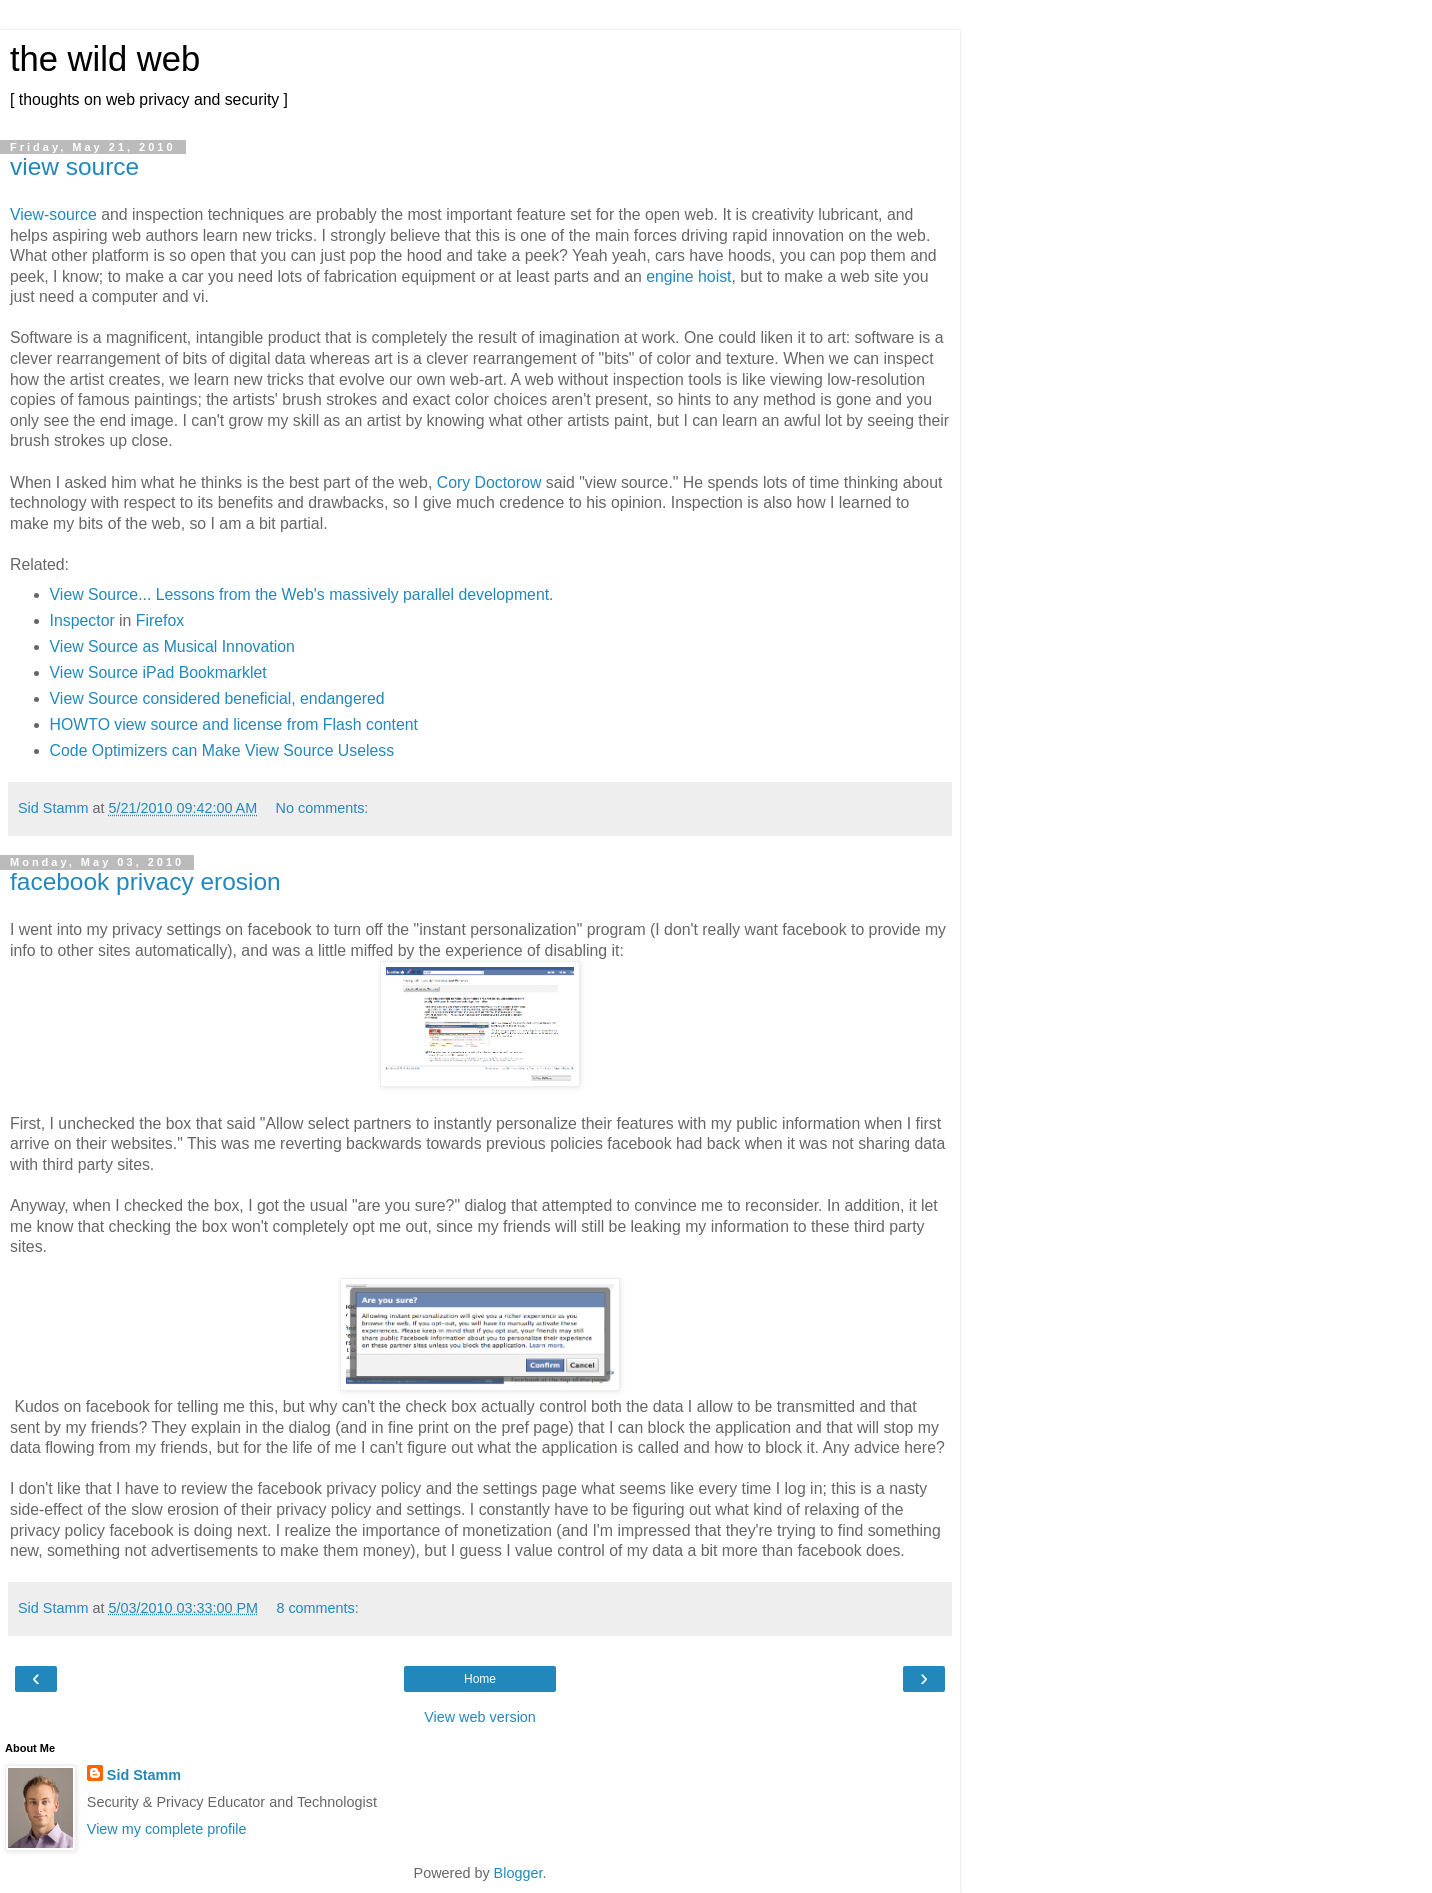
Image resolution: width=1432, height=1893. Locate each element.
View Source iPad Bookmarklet (158, 672)
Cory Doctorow (489, 482)
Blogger (518, 1873)
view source (74, 166)
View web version (480, 1717)
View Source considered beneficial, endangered (217, 698)
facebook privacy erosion (145, 881)
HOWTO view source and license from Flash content (234, 724)
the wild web (105, 59)
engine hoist (688, 276)
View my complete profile (167, 1829)
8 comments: (317, 1608)
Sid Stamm (144, 1775)
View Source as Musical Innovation (172, 646)
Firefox (160, 620)
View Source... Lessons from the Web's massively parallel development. (302, 594)
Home (480, 1679)
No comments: (322, 808)
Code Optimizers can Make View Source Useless (222, 750)
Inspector (82, 620)
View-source (53, 214)
